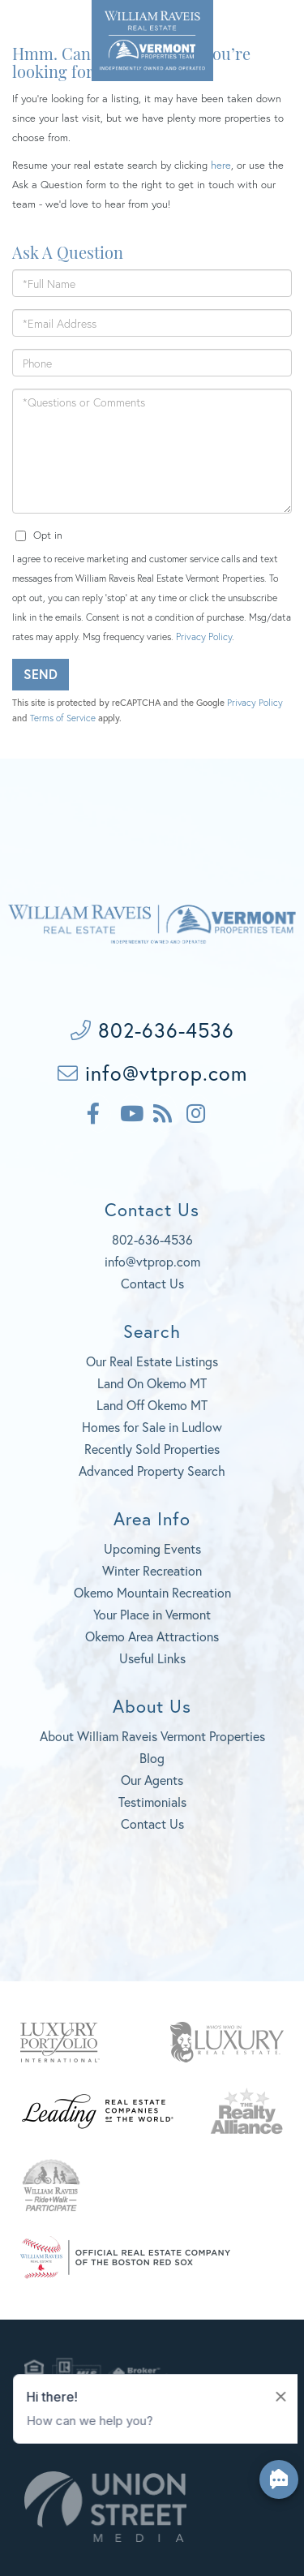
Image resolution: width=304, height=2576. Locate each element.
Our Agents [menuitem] (152, 1779)
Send (41, 673)
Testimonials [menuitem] (152, 1801)
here (221, 165)
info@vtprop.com (152, 1073)
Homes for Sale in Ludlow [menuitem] (152, 1426)
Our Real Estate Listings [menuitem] (152, 1361)
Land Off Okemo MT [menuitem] (152, 1404)
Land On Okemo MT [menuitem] (152, 1382)
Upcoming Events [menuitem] (152, 1548)
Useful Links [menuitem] (152, 1657)
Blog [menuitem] (152, 1757)
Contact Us (152, 1283)
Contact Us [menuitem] (152, 1823)
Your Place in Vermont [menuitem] (152, 1614)
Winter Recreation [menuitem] (152, 1570)
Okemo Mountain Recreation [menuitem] (152, 1592)
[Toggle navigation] (271, 26)
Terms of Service (63, 718)
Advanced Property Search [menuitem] (152, 1470)
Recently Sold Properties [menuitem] (152, 1448)
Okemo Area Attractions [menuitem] (152, 1636)
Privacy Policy (204, 636)
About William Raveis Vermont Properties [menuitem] (152, 1735)
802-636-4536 (45, 23)
